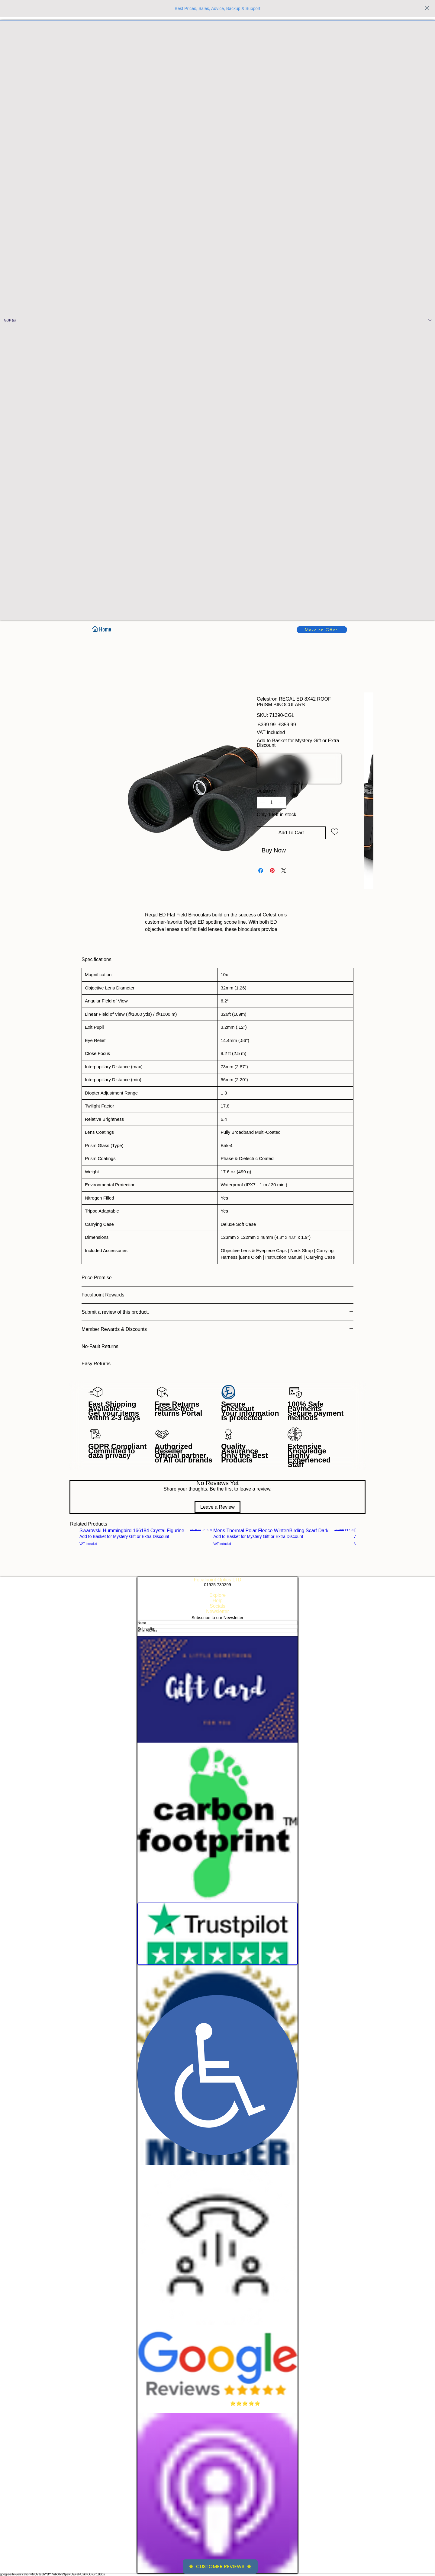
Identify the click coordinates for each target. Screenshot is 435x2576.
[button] (217, 320)
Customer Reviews (220, 2566)
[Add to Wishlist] (334, 831)
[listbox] (217, 320)
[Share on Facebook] (260, 870)
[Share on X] (283, 870)
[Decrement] (262, 802)
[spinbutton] (271, 802)
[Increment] (281, 802)
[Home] (101, 628)
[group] (217, 1537)
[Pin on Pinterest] (272, 870)
